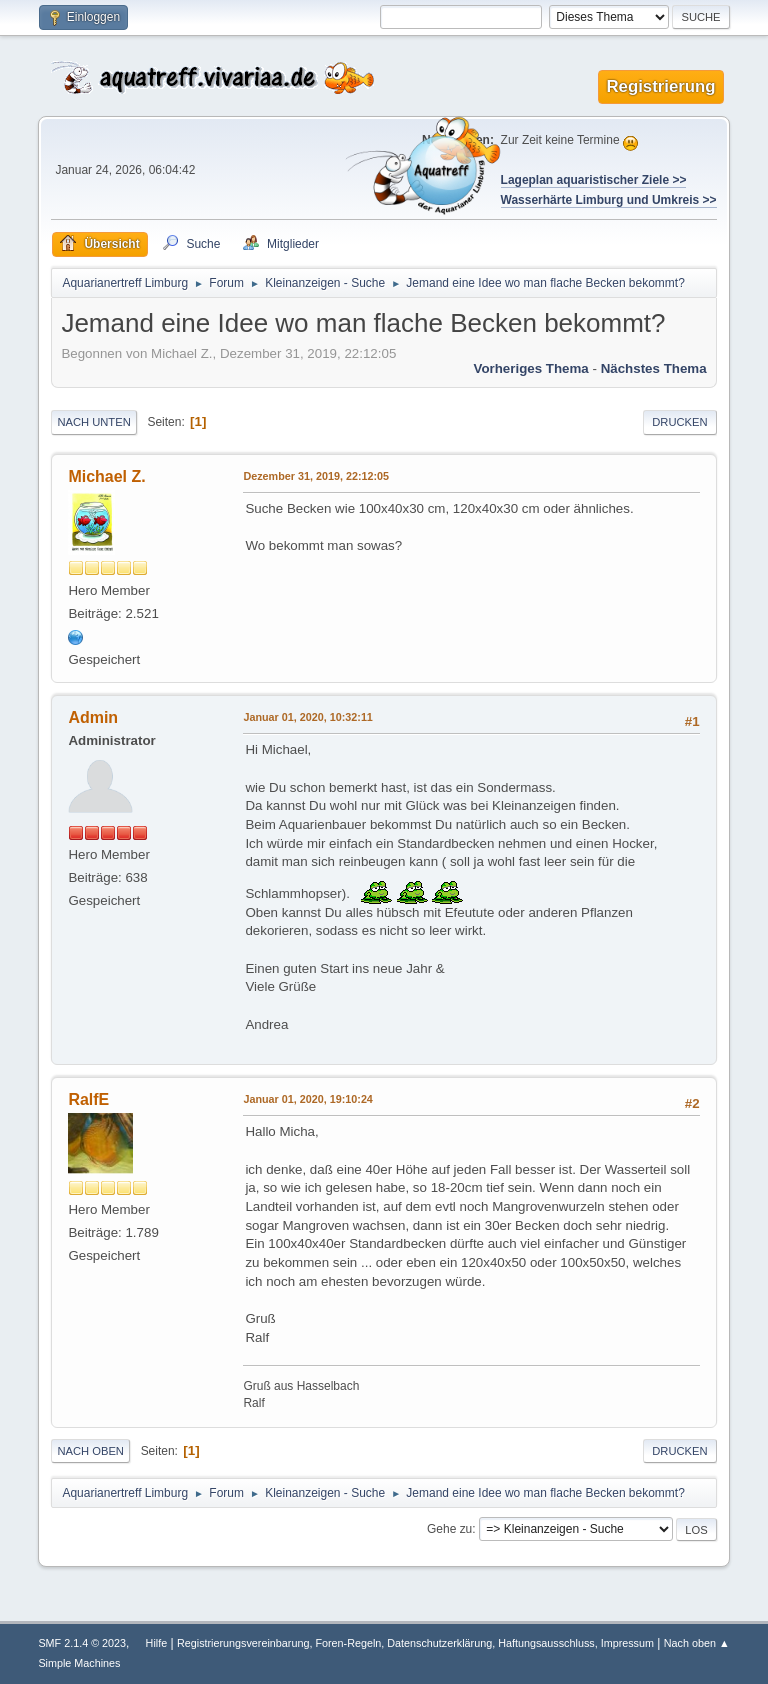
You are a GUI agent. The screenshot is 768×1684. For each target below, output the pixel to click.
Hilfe (157, 1643)
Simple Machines (79, 1663)
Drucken (679, 422)
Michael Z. (106, 476)
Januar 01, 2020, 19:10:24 (307, 1099)
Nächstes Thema (654, 368)
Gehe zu (449, 1529)
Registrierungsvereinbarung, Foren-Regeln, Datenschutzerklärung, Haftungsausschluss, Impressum (415, 1643)
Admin (93, 717)
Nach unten (93, 422)
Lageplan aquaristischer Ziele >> (594, 180)
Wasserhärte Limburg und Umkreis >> (609, 200)
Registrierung (660, 86)
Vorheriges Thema (530, 368)
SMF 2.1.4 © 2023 (82, 1643)
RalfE (88, 1099)
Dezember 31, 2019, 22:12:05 (316, 476)
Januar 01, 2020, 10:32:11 (307, 717)
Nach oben (90, 1451)
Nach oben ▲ (697, 1643)
